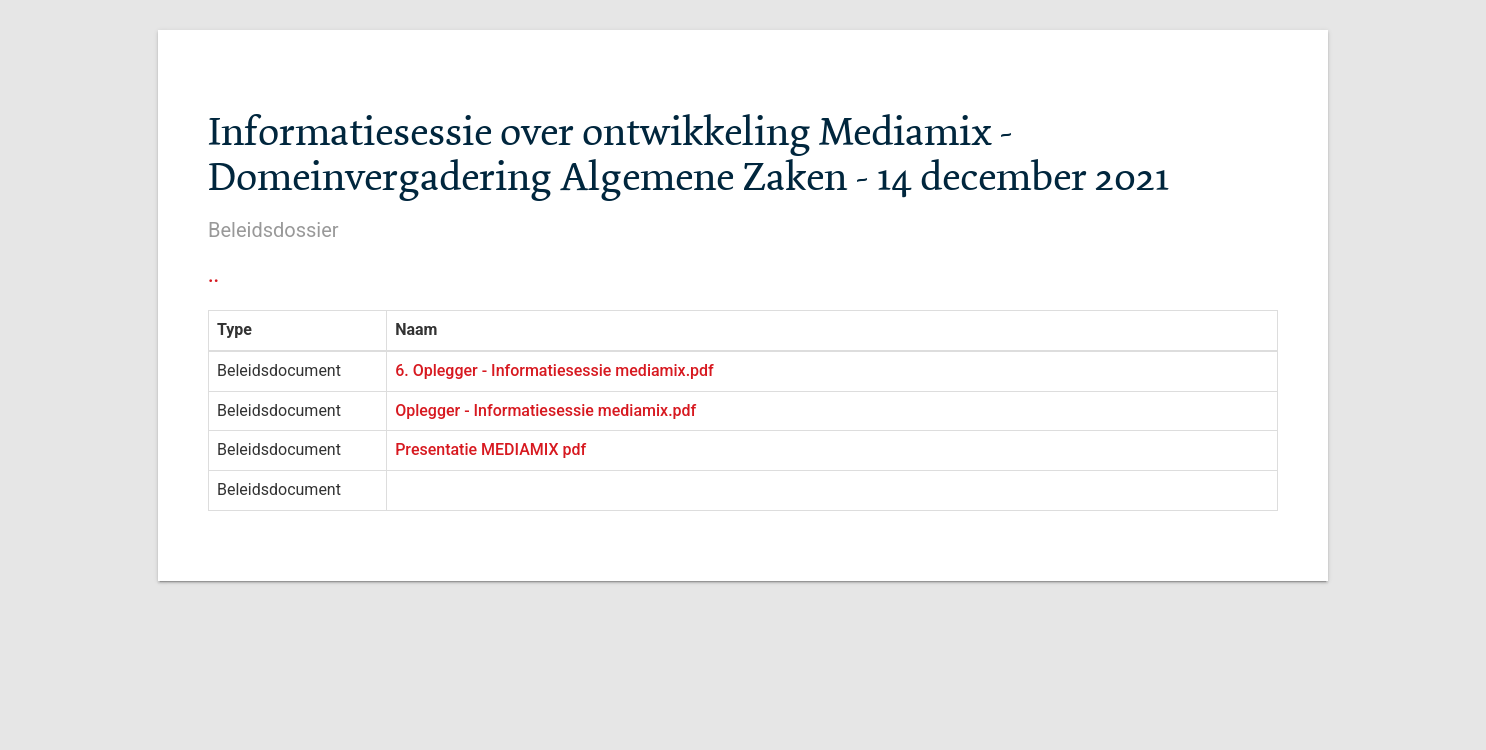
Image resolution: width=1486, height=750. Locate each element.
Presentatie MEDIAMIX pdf (490, 449)
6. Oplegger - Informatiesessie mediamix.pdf (554, 370)
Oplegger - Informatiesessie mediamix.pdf (545, 410)
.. (213, 275)
